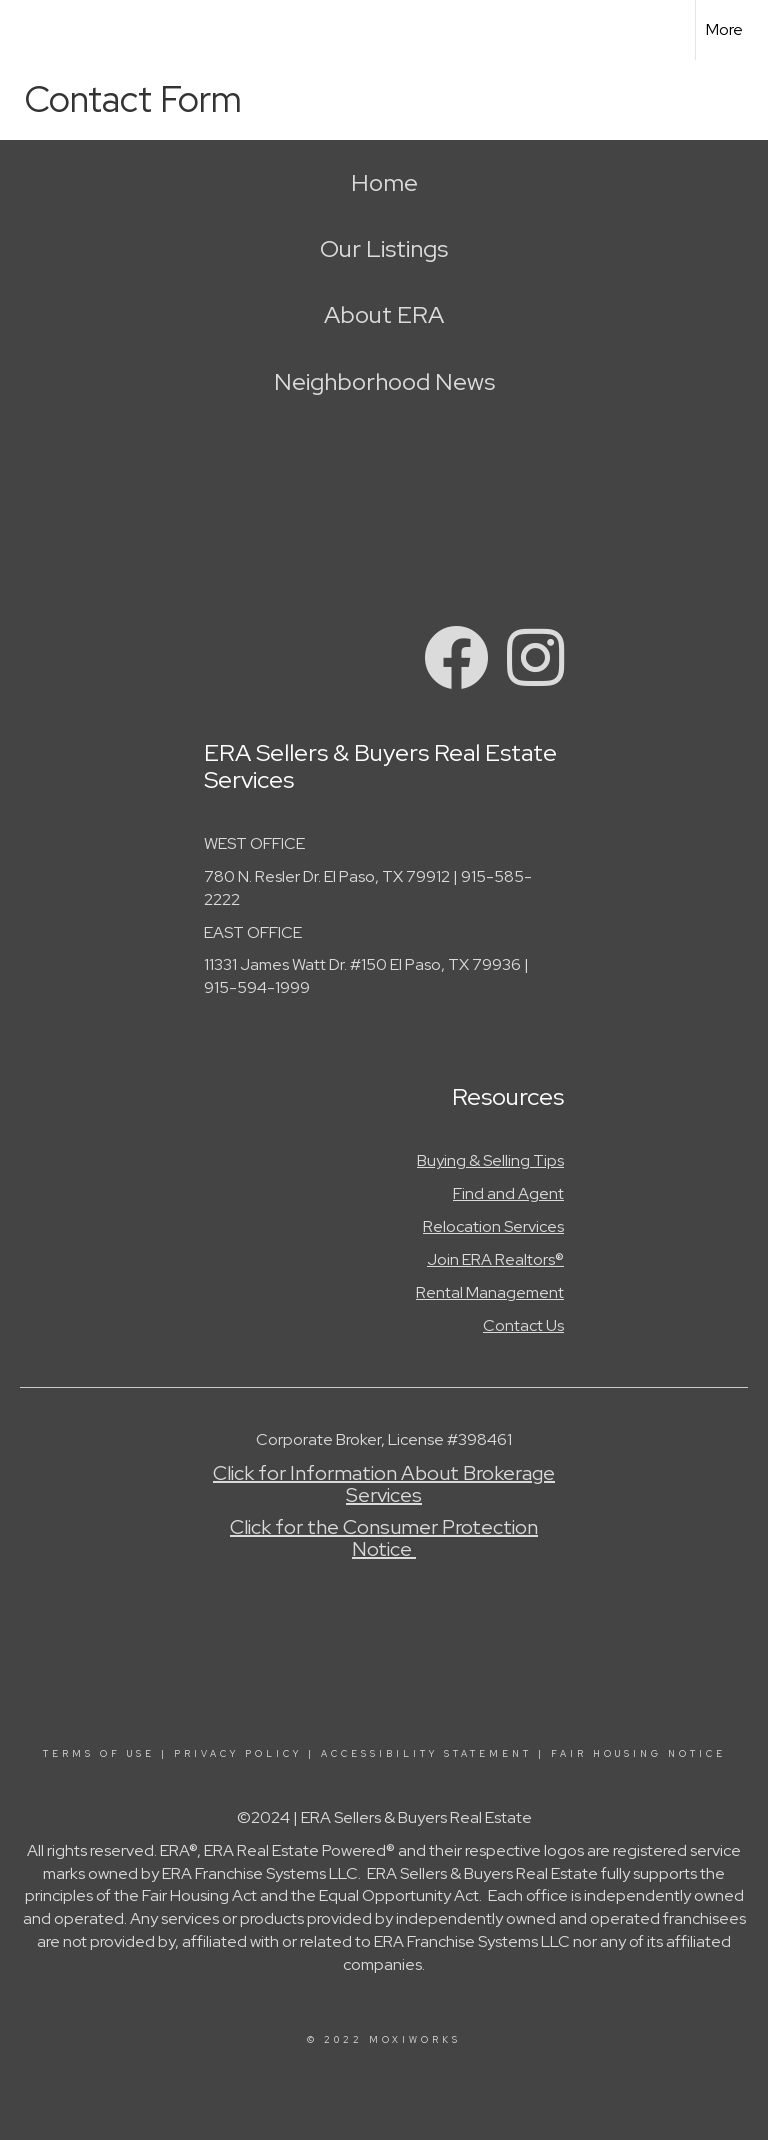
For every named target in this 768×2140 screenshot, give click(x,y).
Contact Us (523, 1325)
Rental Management (490, 1292)
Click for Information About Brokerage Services (384, 1484)
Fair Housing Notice (638, 1754)
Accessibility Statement (426, 1754)
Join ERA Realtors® (495, 1259)
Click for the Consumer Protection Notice (384, 1538)
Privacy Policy (238, 1754)
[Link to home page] (25, 30)
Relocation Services (493, 1226)
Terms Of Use (99, 1754)
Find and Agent (508, 1193)
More (724, 29)
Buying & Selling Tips (490, 1160)
